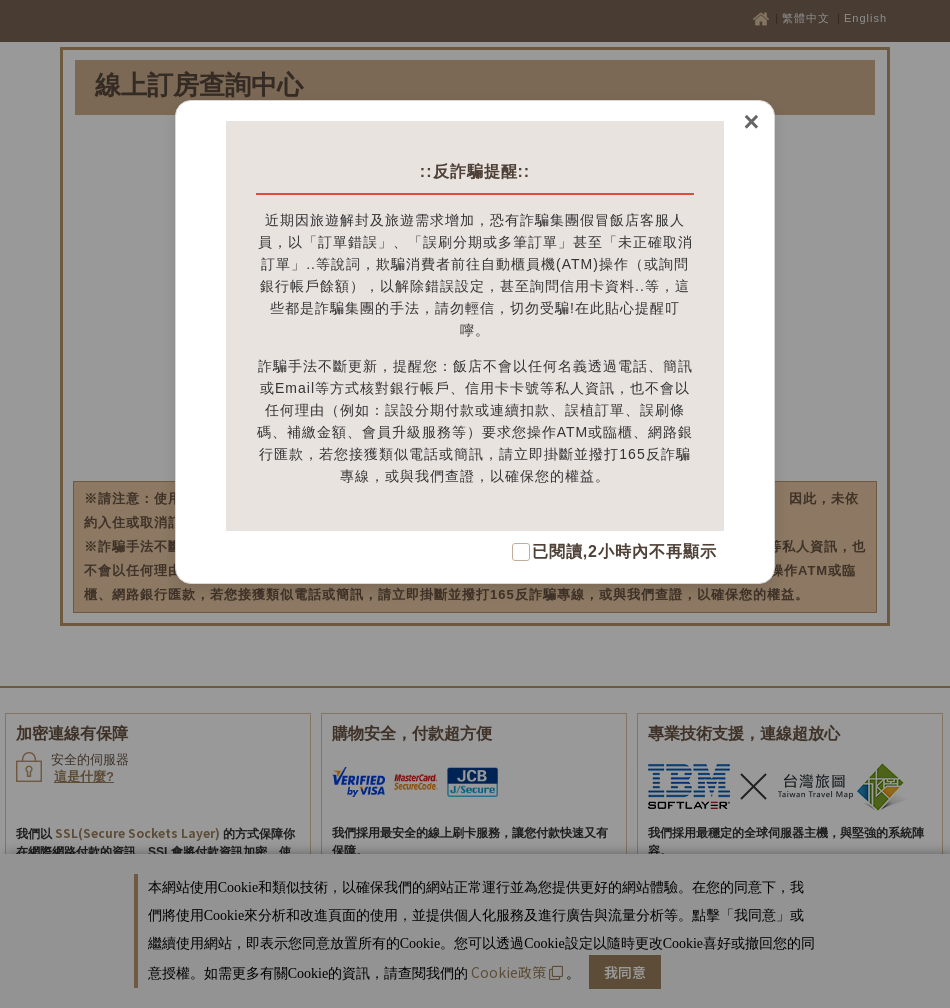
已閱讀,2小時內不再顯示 (624, 551)
